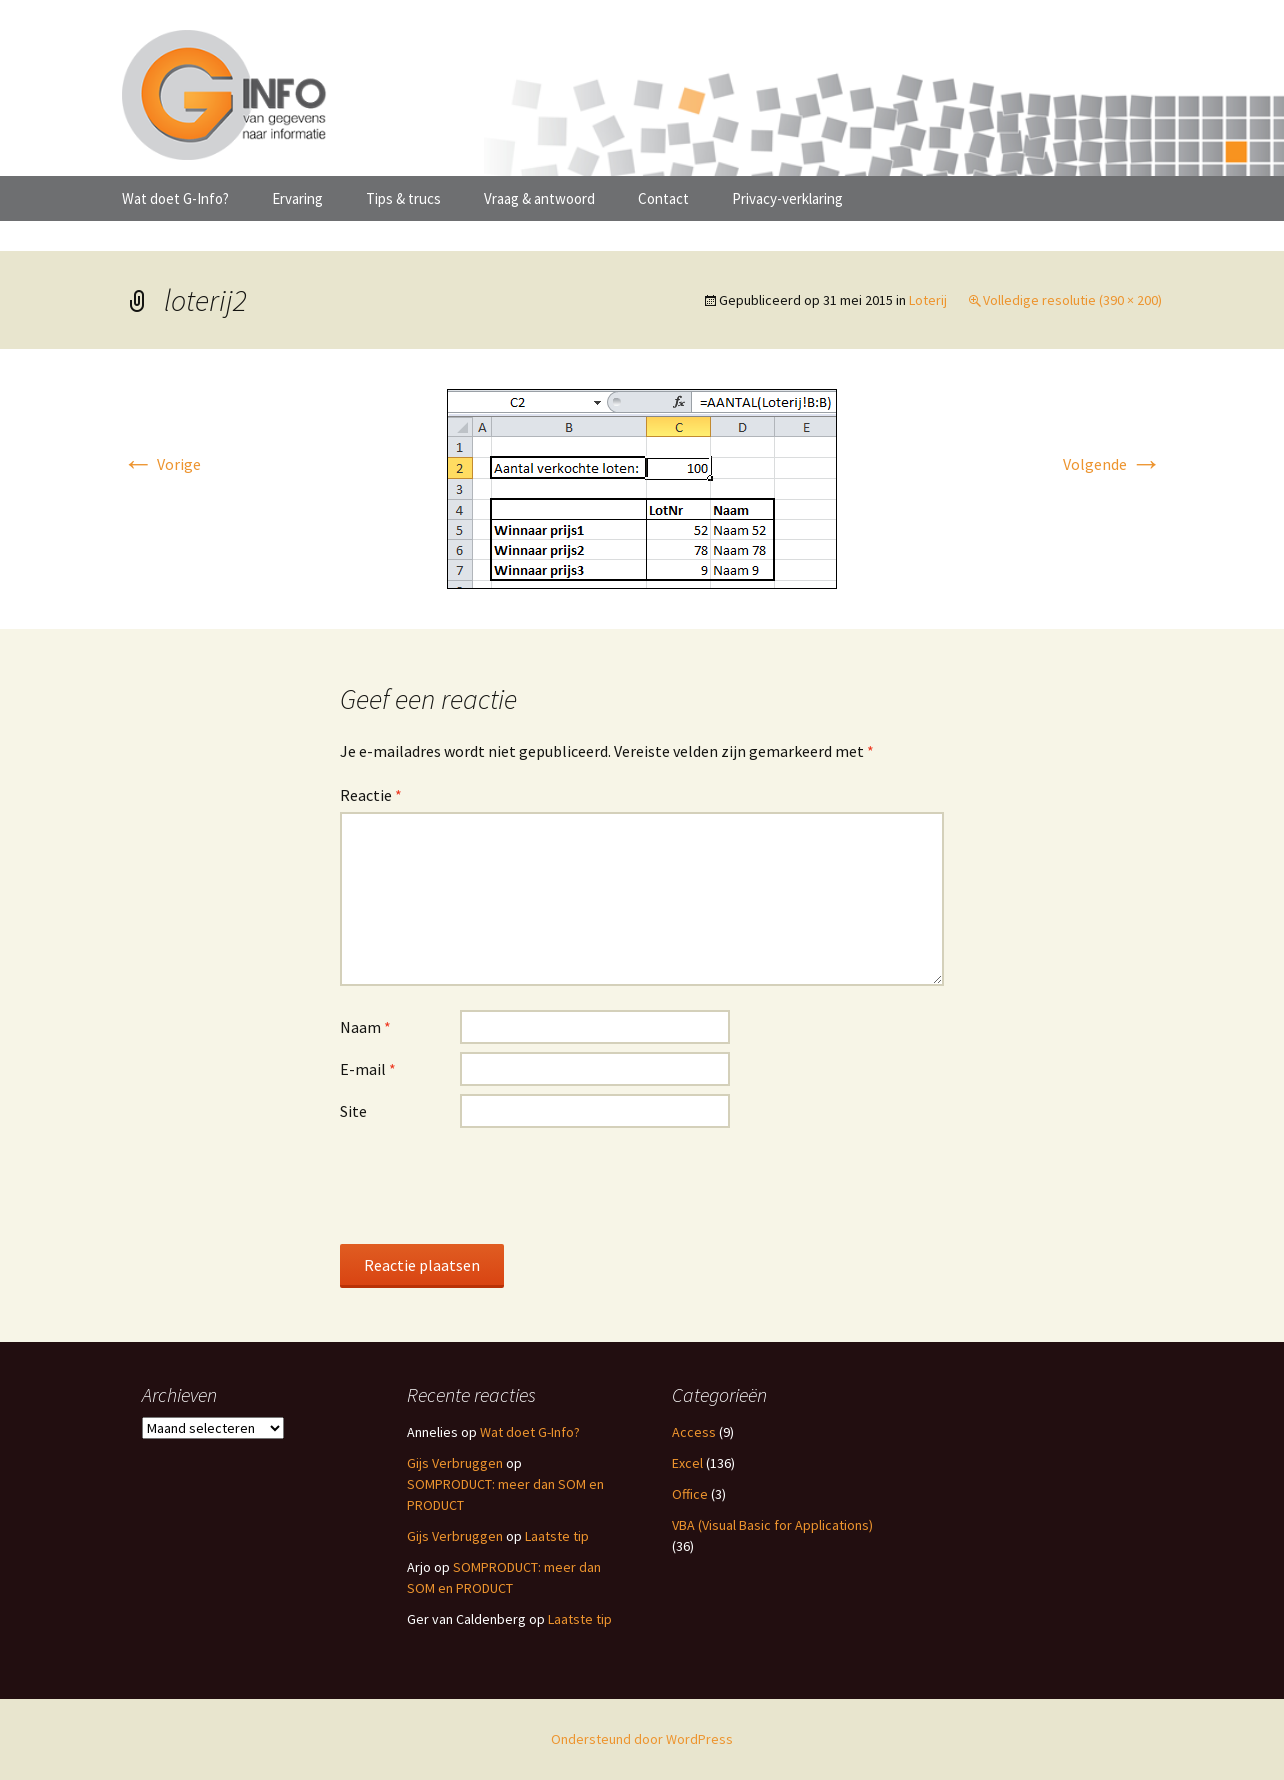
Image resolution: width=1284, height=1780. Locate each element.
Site (353, 1111)
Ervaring (297, 198)
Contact (663, 198)
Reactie (371, 795)
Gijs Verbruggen (455, 1463)
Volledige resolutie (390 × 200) (1072, 300)
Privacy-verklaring (787, 198)
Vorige (161, 464)
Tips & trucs (403, 198)
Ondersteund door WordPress (642, 1739)
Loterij (928, 300)
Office (690, 1494)
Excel (687, 1463)
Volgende (1112, 464)
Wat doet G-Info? (175, 198)
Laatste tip (557, 1536)
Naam (365, 1027)
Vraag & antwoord (539, 198)
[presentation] (492, 1185)
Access (694, 1432)
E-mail (368, 1069)
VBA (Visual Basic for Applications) (772, 1525)
